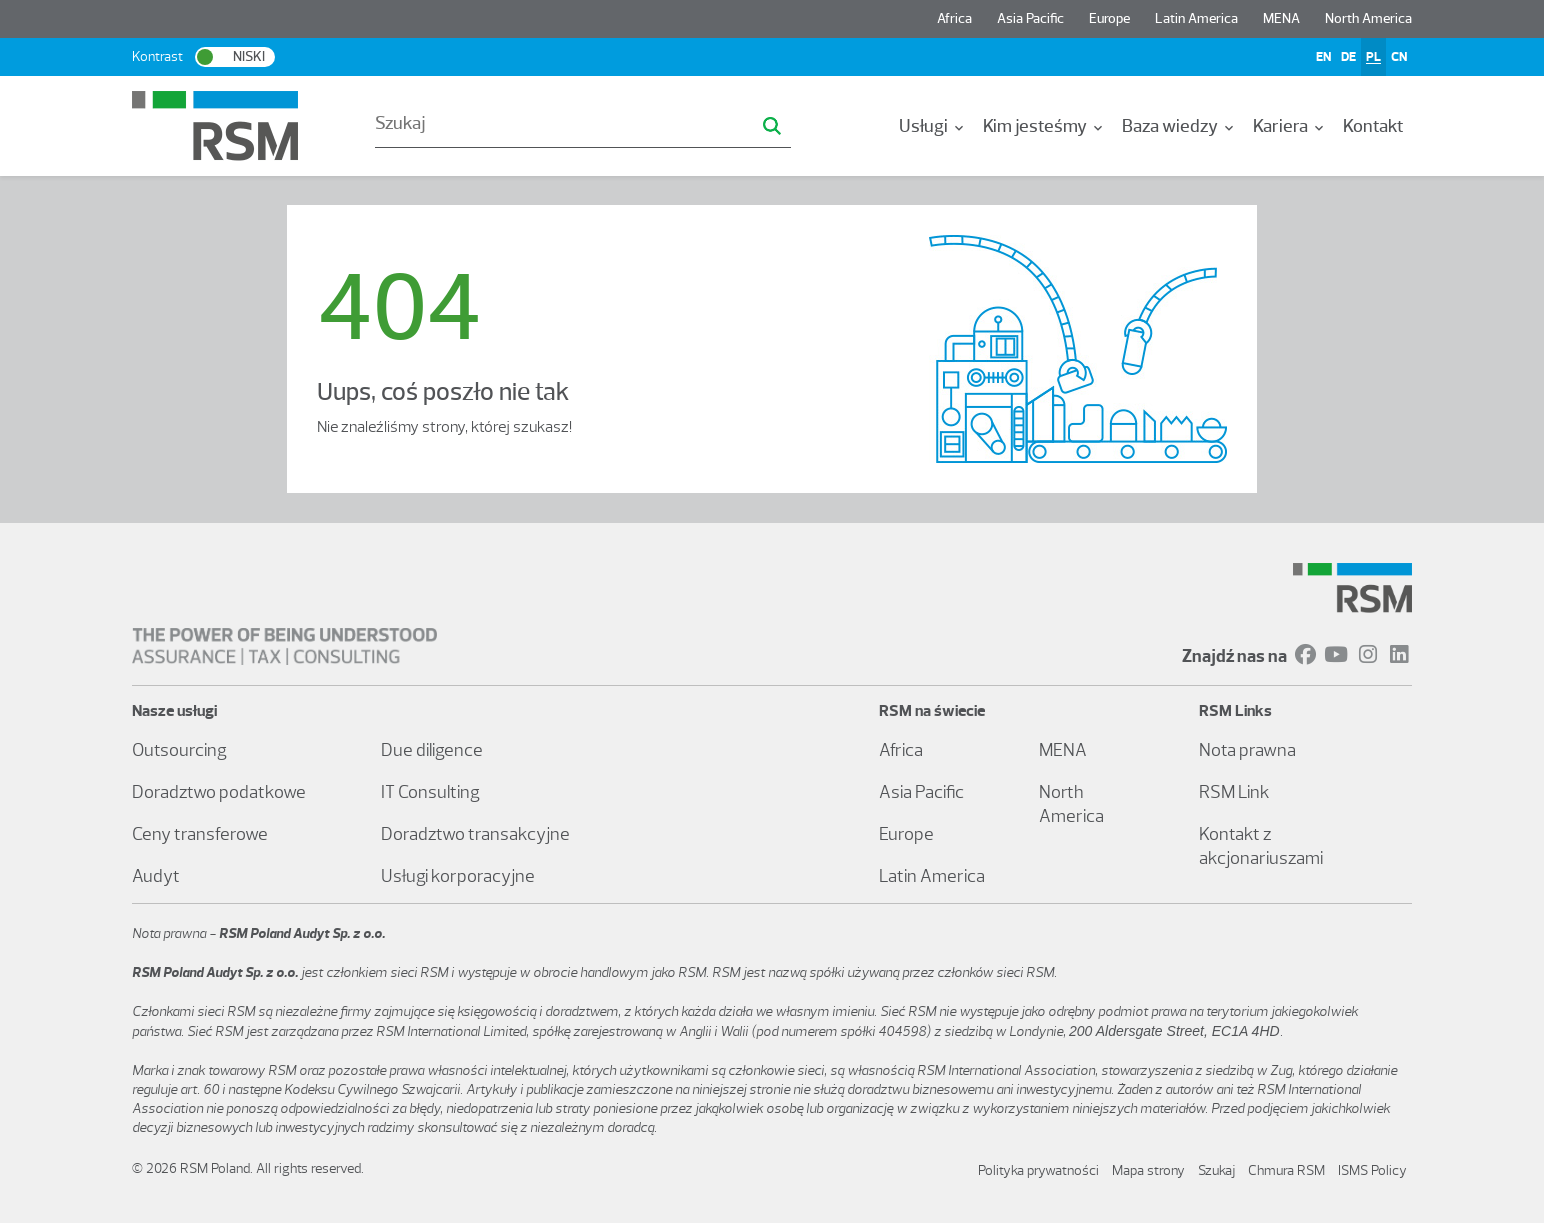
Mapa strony (1148, 1170)
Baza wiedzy (1179, 126)
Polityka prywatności (1038, 1170)
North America (1368, 18)
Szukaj (1216, 1170)
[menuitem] (933, 126)
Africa (954, 18)
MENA (1281, 18)
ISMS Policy (1372, 1170)
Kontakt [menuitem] (1373, 126)
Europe (1109, 18)
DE (1348, 56)
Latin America (1196, 18)
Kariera (1290, 126)
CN (1399, 56)
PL (1373, 56)
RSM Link (1234, 792)
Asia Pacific (1030, 18)
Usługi (933, 126)
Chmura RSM (1286, 1170)
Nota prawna (1247, 750)
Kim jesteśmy (1044, 126)
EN (1323, 56)
